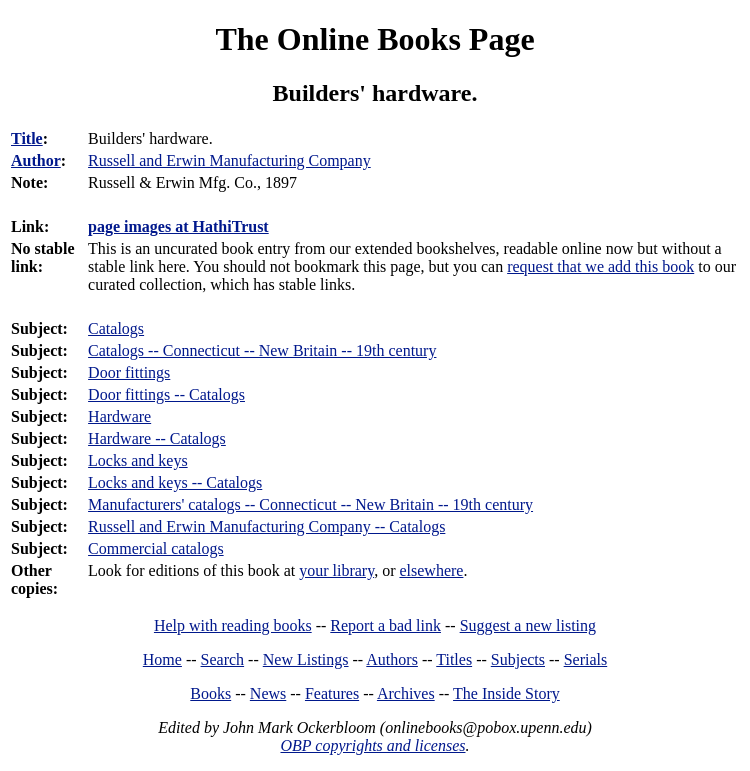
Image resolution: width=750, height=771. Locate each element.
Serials (586, 659)
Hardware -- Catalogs (157, 438)
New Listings (306, 659)
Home (162, 659)
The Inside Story (506, 693)
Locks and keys (138, 460)
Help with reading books (233, 625)
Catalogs (116, 328)
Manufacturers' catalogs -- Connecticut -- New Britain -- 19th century (310, 504)
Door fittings (129, 372)
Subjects (518, 659)
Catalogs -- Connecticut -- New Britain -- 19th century (262, 350)
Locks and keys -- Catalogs (175, 482)
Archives (406, 693)
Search (223, 659)
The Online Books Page (374, 39)
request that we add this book (600, 266)
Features (332, 693)
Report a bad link (385, 625)
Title (27, 138)
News (268, 693)
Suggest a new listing (528, 625)
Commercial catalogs (156, 548)
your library (336, 570)
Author (36, 160)
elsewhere (431, 570)
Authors (392, 659)
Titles (454, 659)
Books (210, 693)
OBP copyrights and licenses (372, 745)
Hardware (119, 416)
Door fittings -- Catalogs (166, 394)
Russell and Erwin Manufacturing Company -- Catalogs (266, 526)
